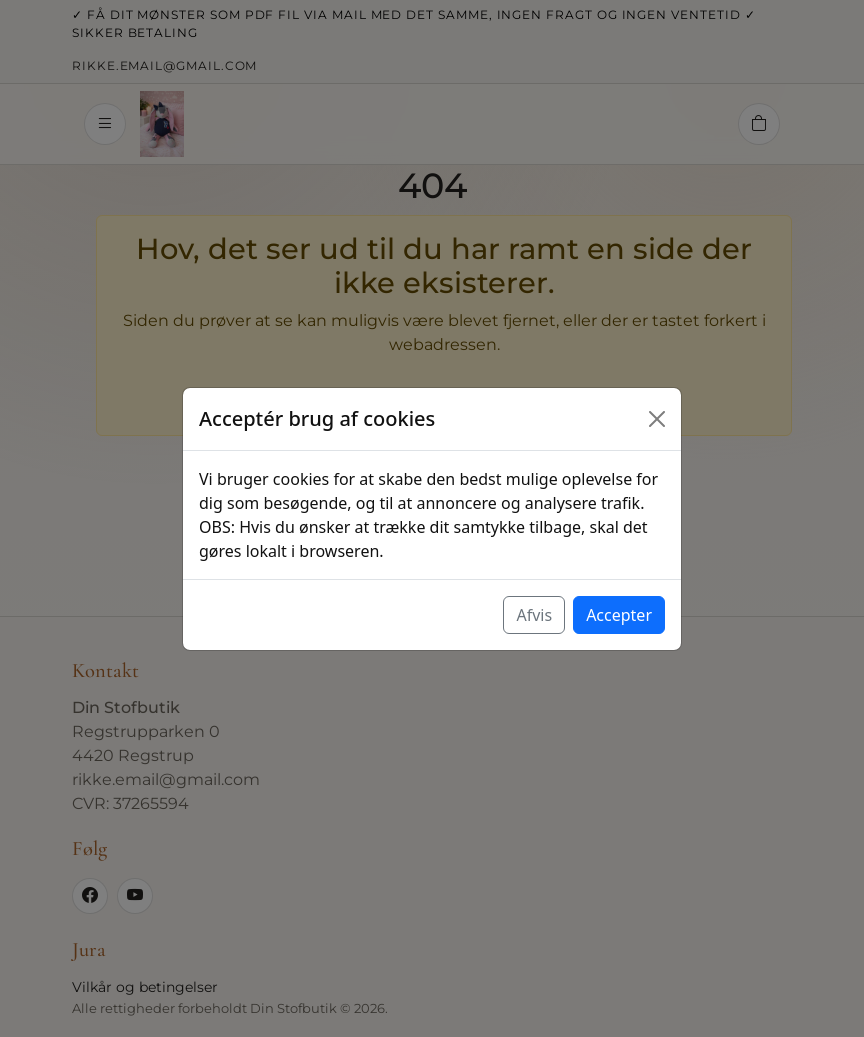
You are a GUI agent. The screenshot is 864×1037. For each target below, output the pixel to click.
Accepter (619, 615)
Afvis (534, 615)
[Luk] (657, 419)
